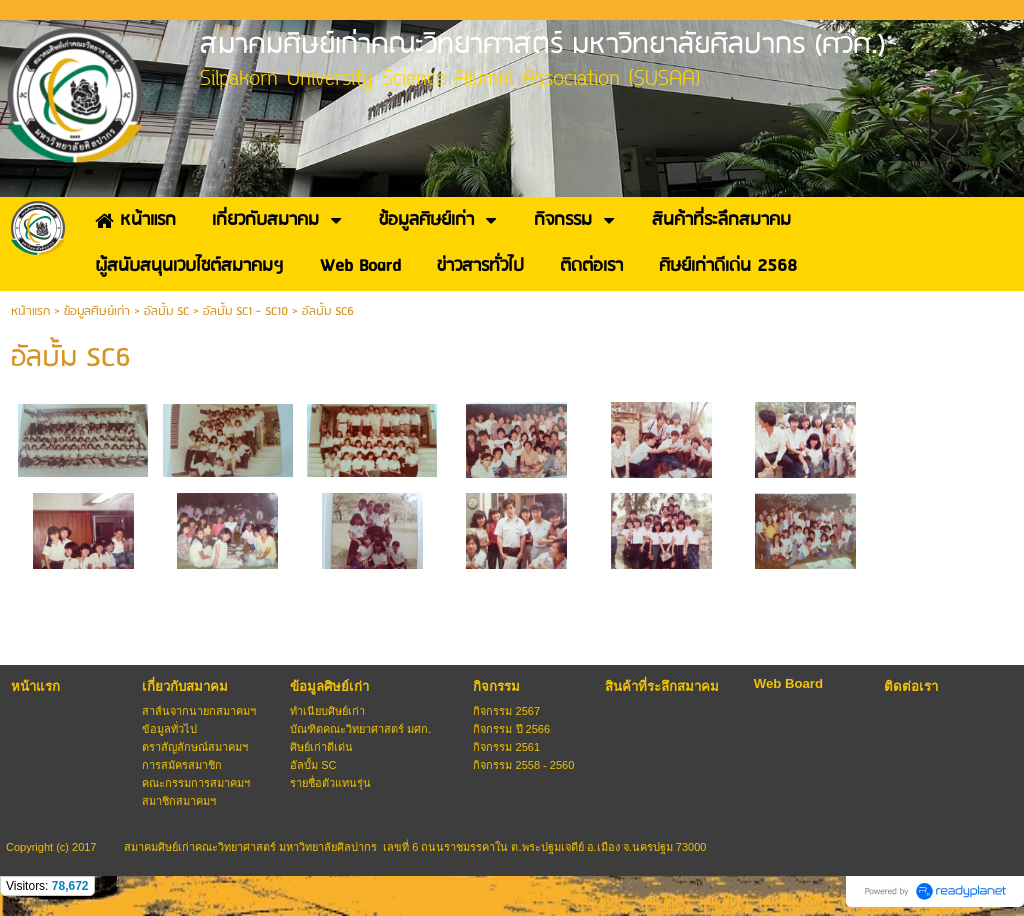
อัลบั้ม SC (166, 311)
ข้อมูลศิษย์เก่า (97, 311)
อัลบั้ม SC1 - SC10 (245, 311)
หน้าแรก (30, 311)
